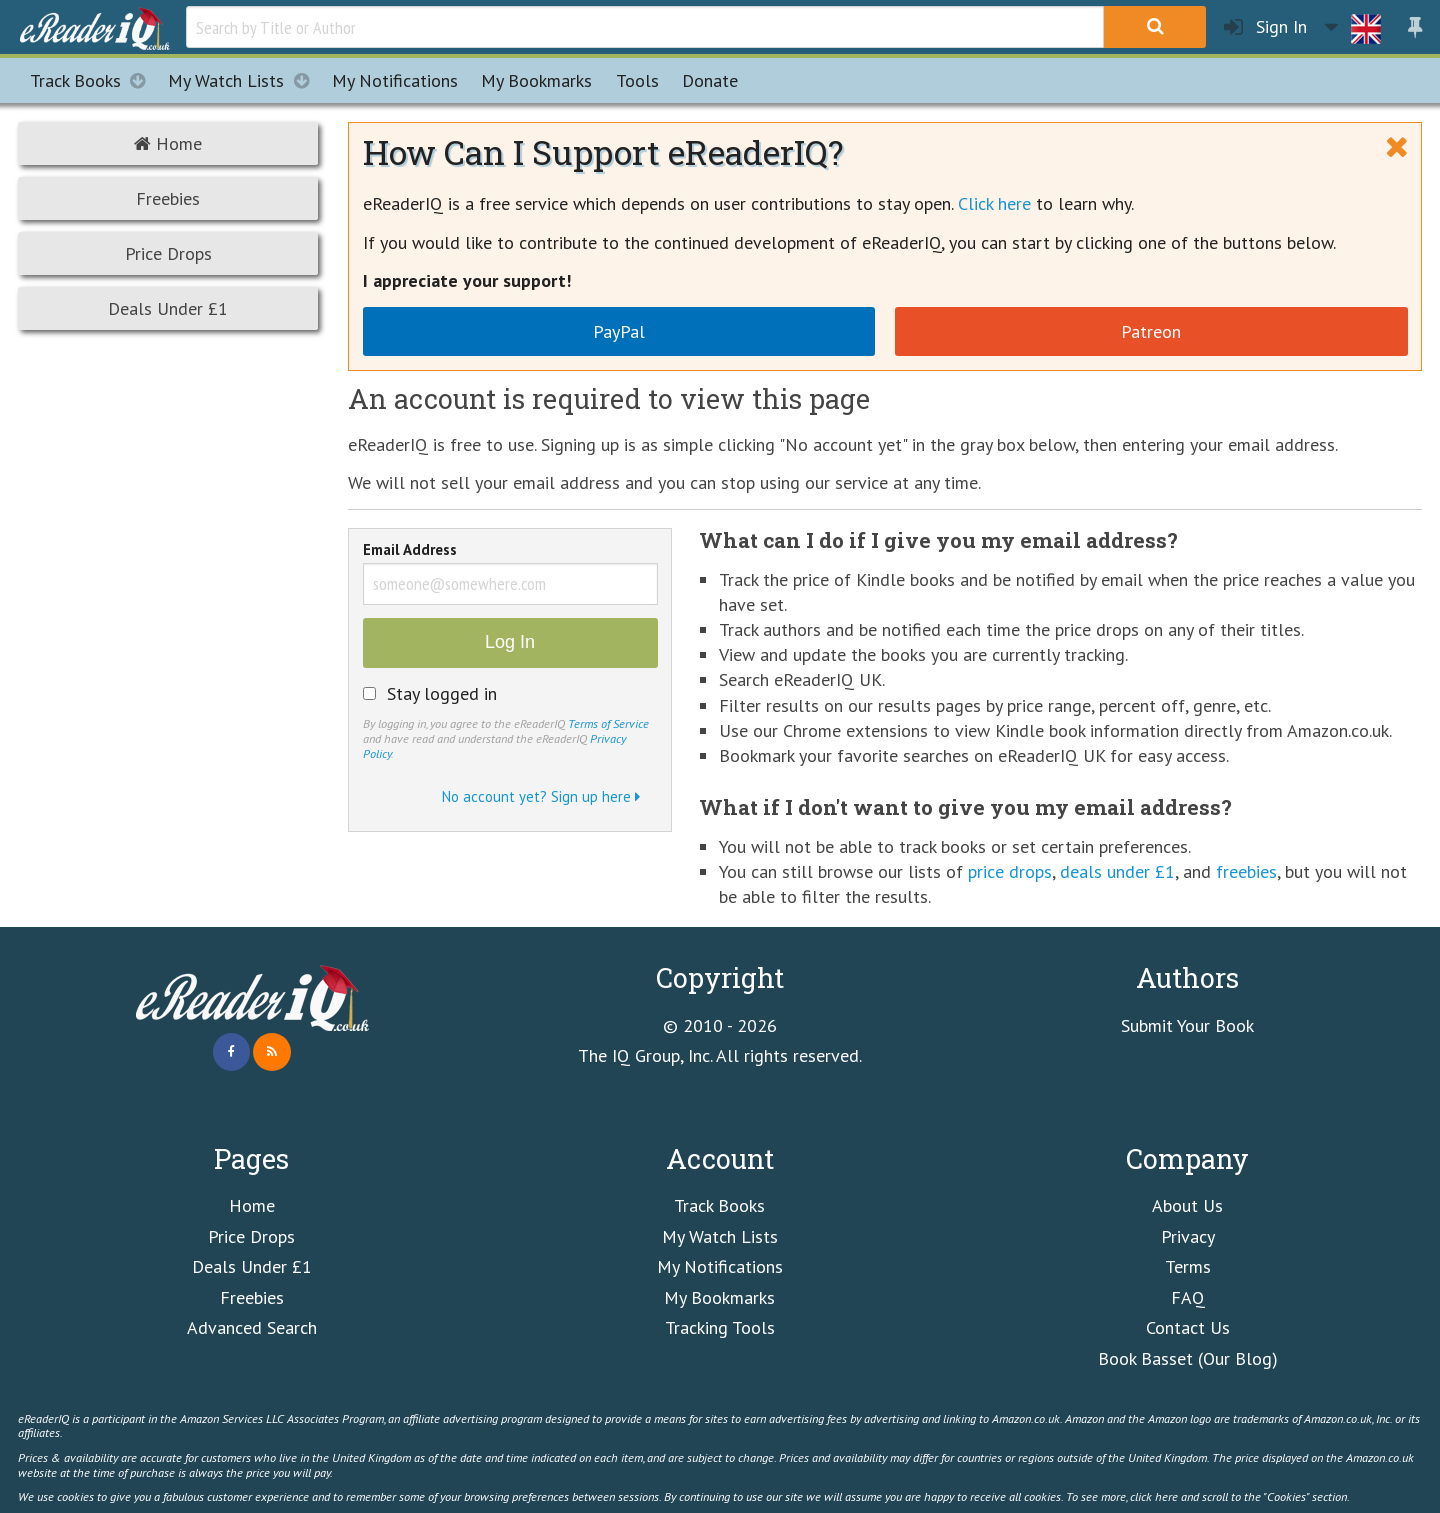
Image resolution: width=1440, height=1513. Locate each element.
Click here (994, 203)
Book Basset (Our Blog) (1188, 1358)
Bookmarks (536, 80)
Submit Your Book (1187, 1025)
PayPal (619, 331)
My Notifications (720, 1266)
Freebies (168, 198)
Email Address (410, 551)
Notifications (395, 80)
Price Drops (168, 253)
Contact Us (1188, 1327)
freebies (1246, 871)
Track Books (93, 80)
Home (168, 143)
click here (1154, 1496)
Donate (710, 80)
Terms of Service (608, 723)
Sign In (1265, 27)
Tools (637, 80)
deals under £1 (1117, 871)
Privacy (1188, 1236)
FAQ (1188, 1297)
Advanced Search (252, 1327)
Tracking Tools (720, 1327)
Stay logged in (442, 694)
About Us (1187, 1205)
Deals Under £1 (168, 308)
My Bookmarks (719, 1297)
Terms (1188, 1266)
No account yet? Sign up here (541, 796)
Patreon (1151, 331)
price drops (1010, 871)
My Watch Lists (244, 80)
